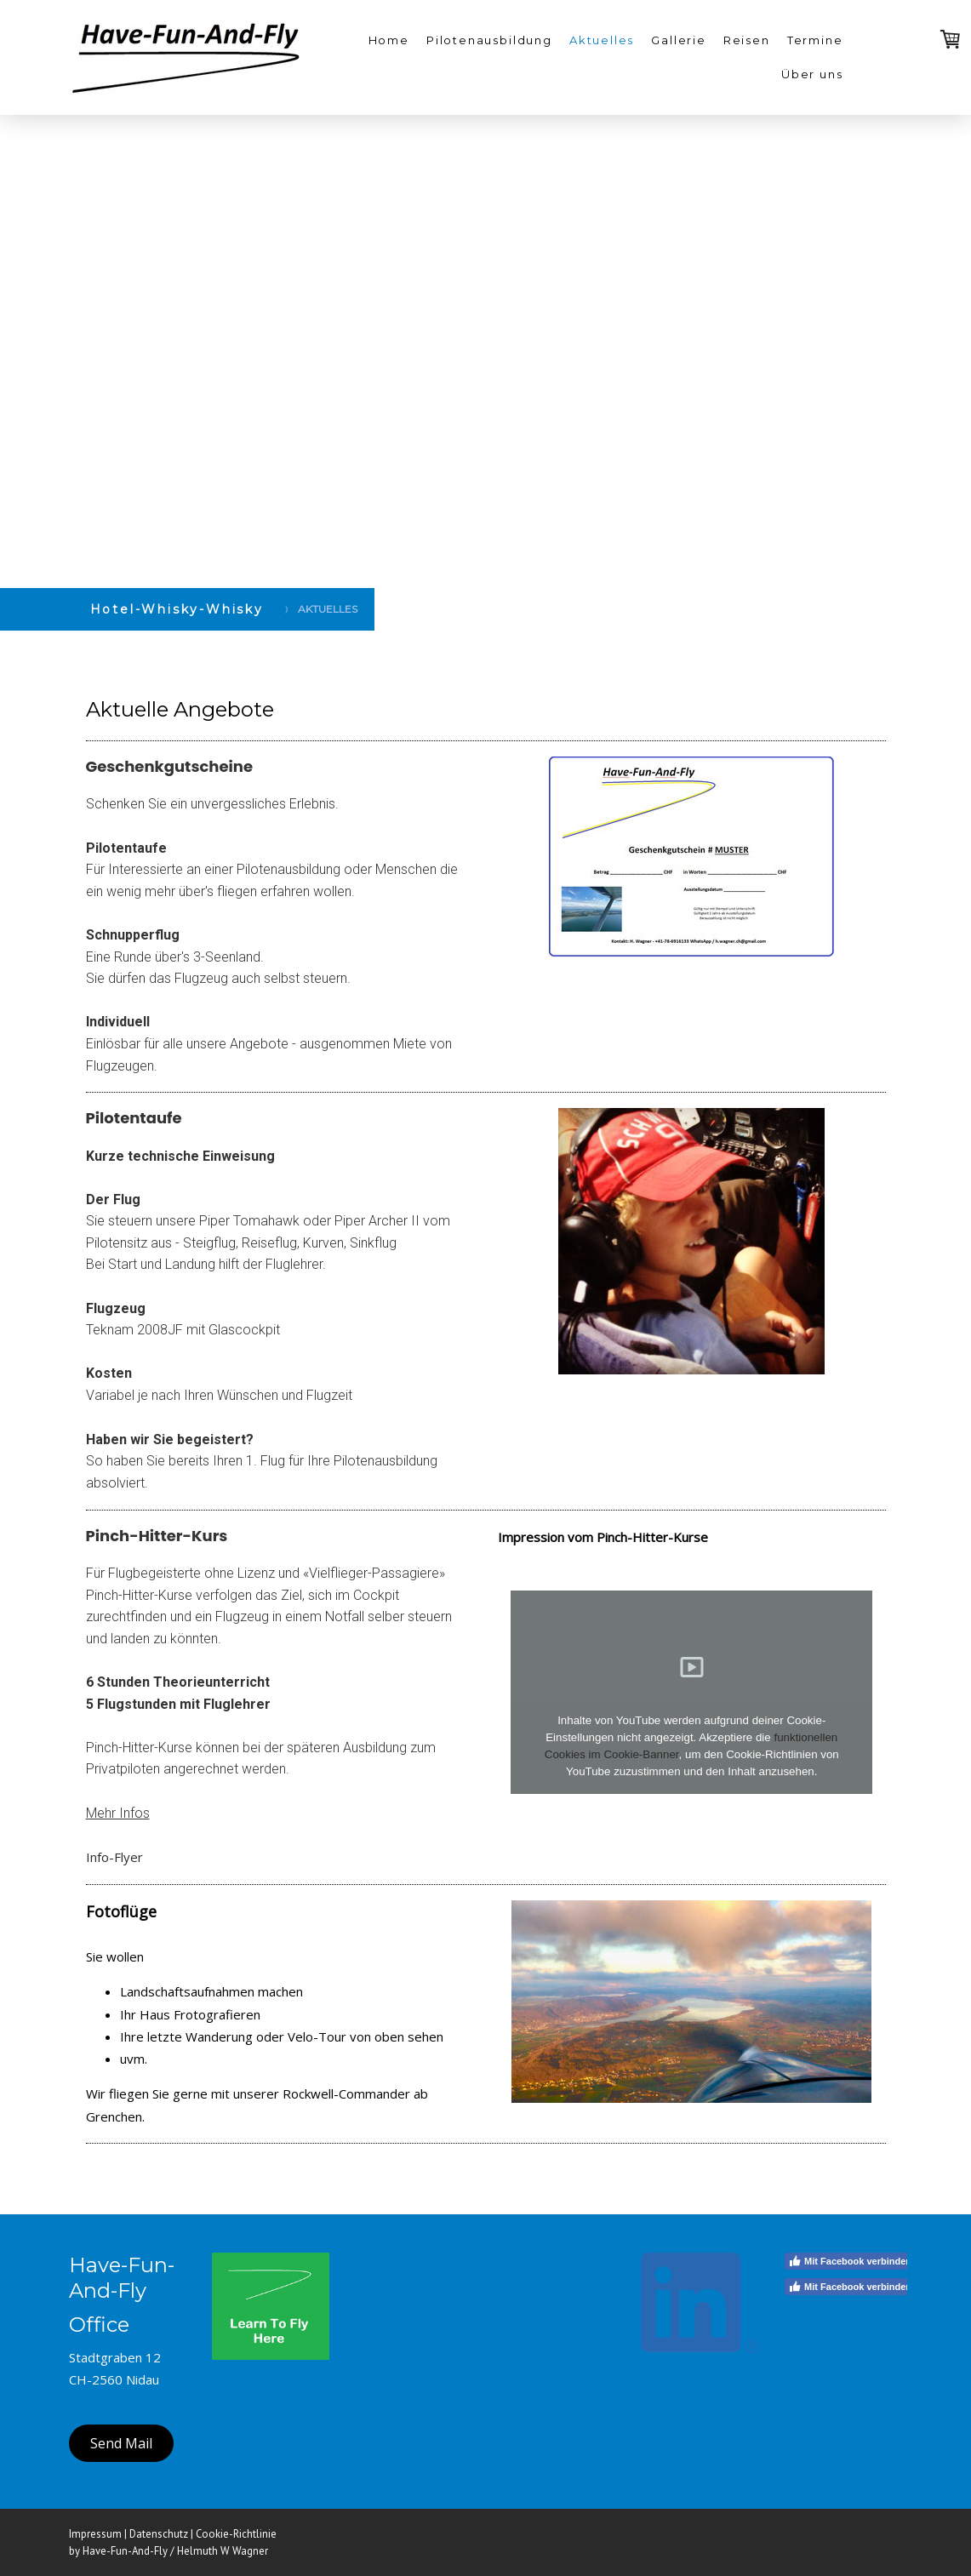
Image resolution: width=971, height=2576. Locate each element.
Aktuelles (601, 40)
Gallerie (678, 40)
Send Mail (121, 2443)
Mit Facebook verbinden (849, 2261)
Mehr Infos (118, 1813)
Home (388, 40)
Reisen (746, 40)
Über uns (812, 74)
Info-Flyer (114, 1856)
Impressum (95, 2534)
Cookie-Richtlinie (236, 2534)
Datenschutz (158, 2534)
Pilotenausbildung (489, 40)
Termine (815, 40)
